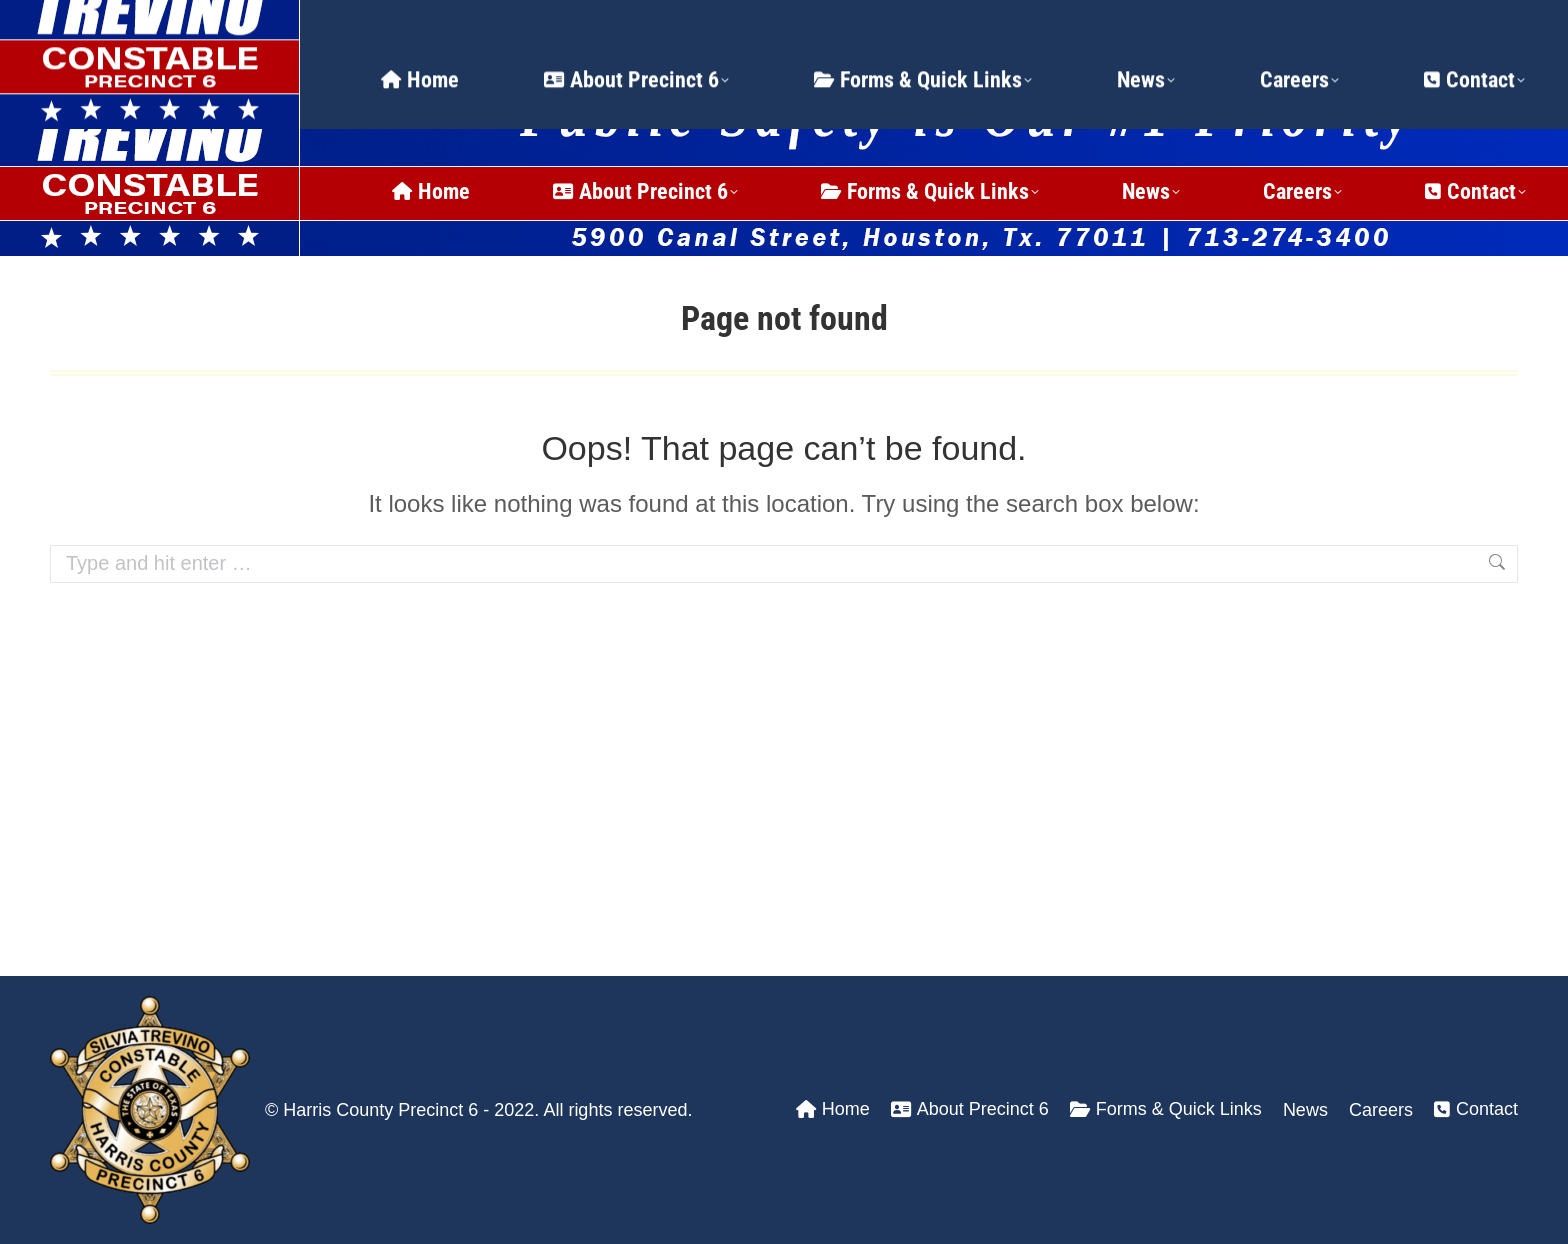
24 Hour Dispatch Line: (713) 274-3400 (259, 24)
